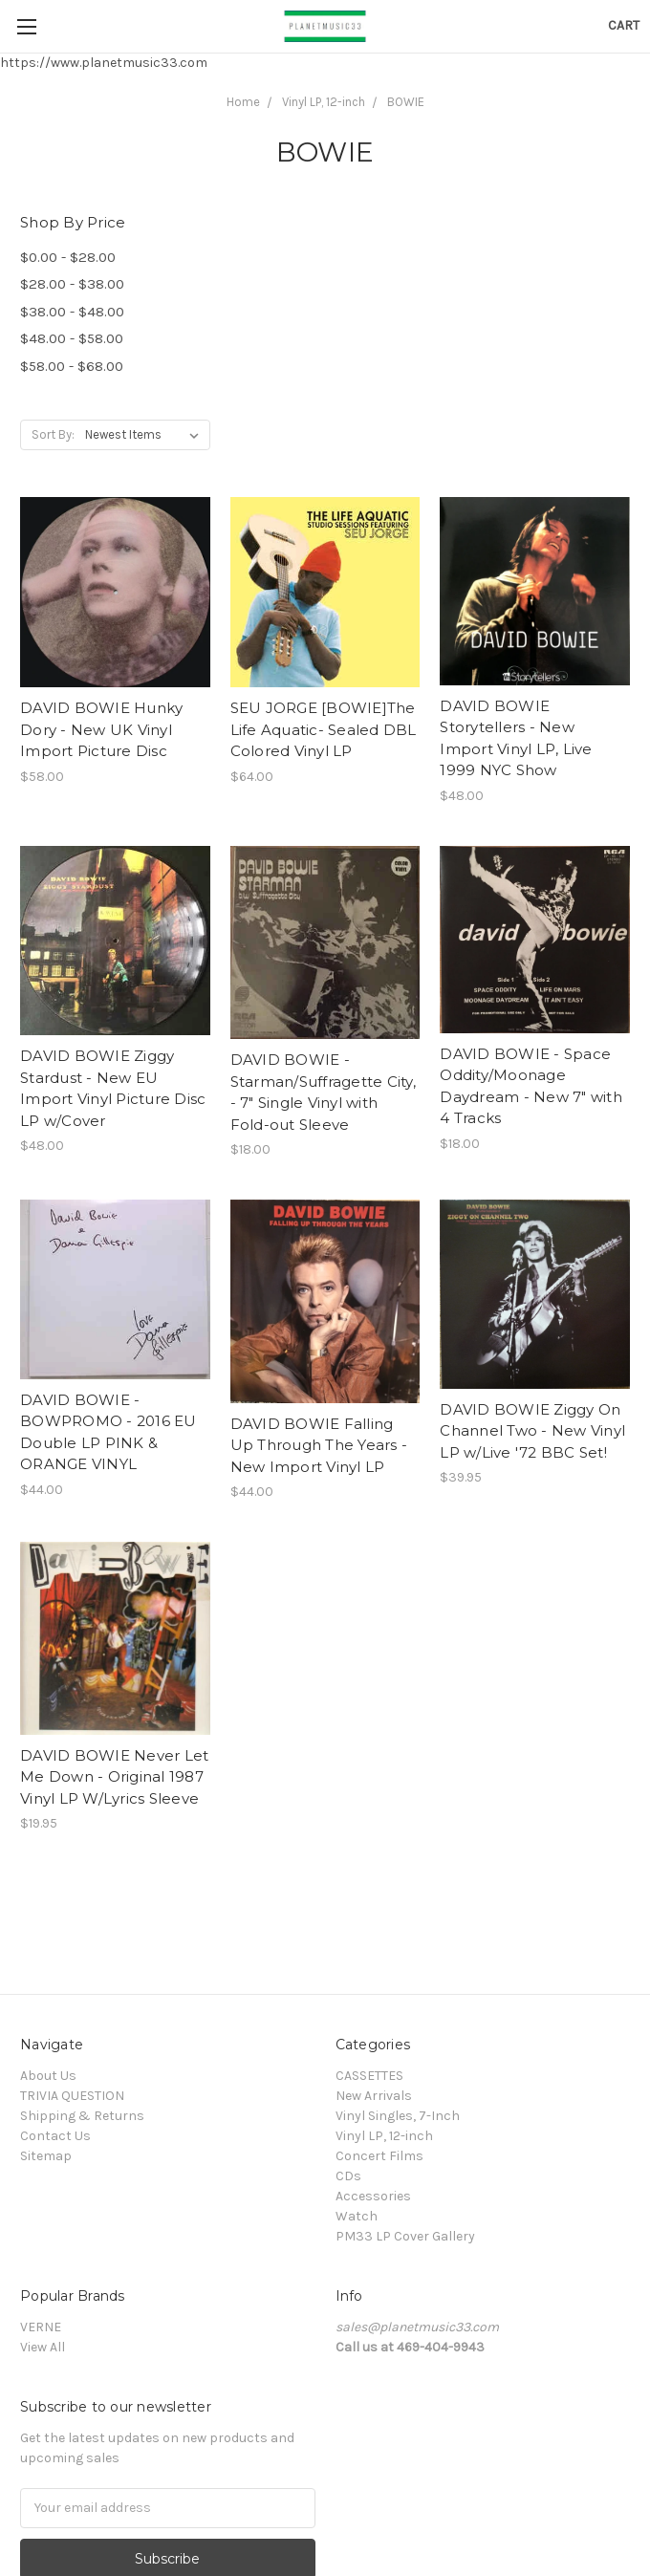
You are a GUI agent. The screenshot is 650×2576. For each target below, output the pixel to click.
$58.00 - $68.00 (71, 366)
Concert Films (379, 2156)
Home (243, 102)
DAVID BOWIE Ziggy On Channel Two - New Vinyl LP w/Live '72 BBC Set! (532, 1430)
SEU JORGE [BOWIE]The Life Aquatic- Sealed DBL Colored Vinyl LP (323, 729)
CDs (348, 2176)
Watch (357, 2216)
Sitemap (46, 2156)
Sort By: (53, 434)
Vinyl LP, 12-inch (323, 102)
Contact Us (55, 2136)
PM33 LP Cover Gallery (405, 2236)
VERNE (40, 2327)
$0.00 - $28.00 (68, 257)
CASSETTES (369, 2075)
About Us (48, 2075)
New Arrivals (374, 2096)
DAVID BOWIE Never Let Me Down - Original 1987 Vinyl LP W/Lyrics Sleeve (114, 1777)
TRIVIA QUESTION (72, 2096)
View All (42, 2347)
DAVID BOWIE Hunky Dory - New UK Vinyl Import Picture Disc (101, 729)
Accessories (373, 2196)
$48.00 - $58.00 (71, 338)
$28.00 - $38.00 (72, 283)
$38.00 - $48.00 (72, 311)
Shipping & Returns (82, 2116)
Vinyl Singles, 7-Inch (398, 2116)
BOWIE (405, 102)
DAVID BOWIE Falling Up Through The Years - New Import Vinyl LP (319, 1445)
